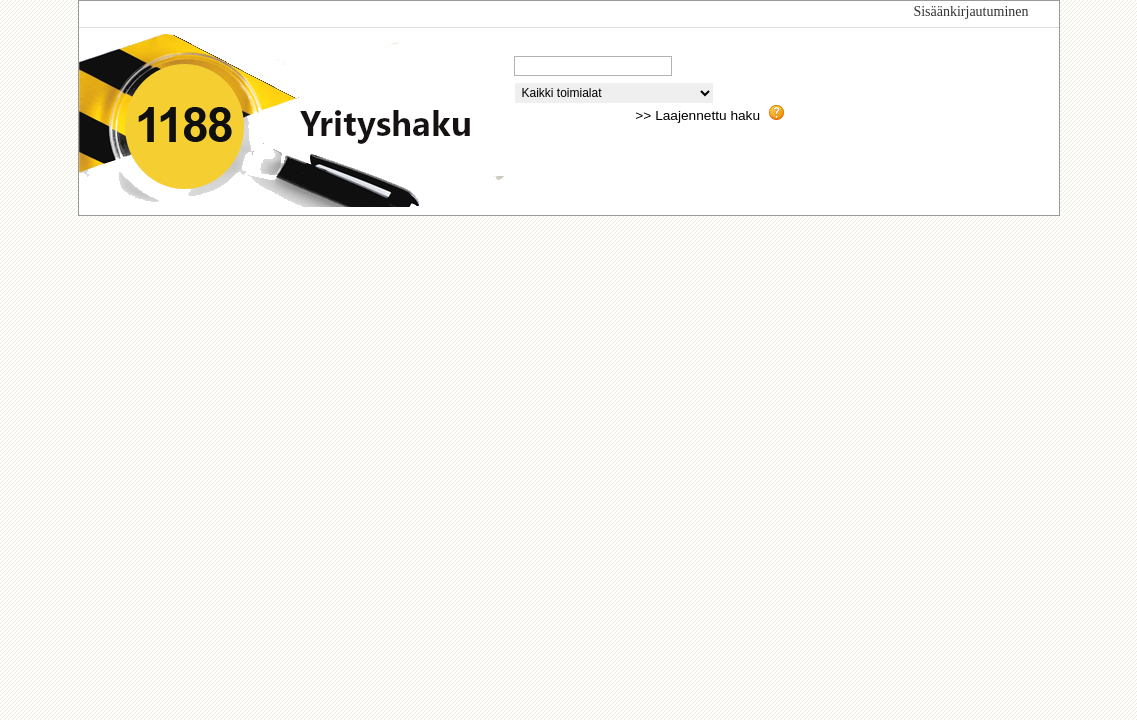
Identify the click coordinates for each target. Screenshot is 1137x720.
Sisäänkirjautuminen (970, 11)
